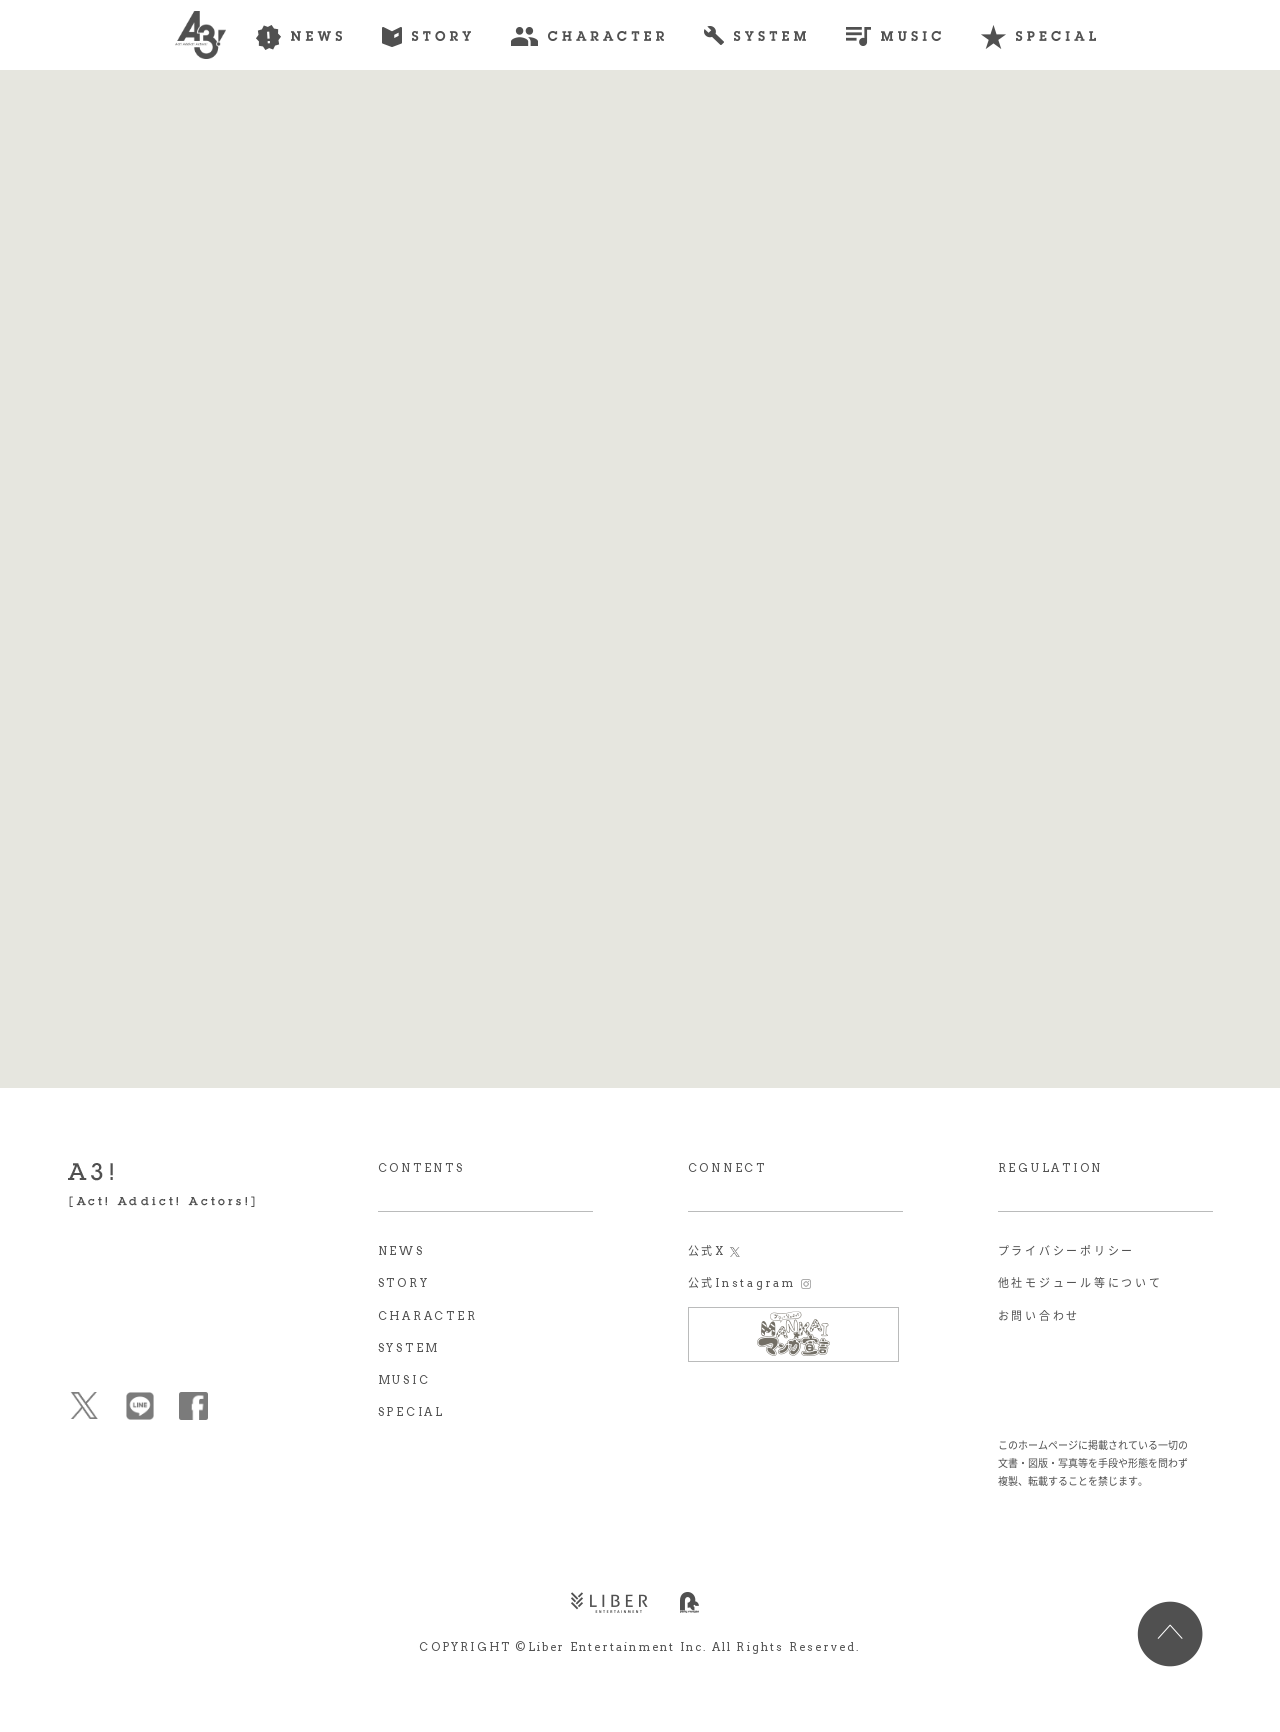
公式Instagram (742, 1283)
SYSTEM (409, 1348)
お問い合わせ (1039, 1316)
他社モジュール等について (1080, 1283)
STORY (404, 1283)
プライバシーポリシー (1067, 1251)
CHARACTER (428, 1316)
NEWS (401, 1251)
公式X (707, 1251)
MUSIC (404, 1380)
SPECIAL (411, 1412)
